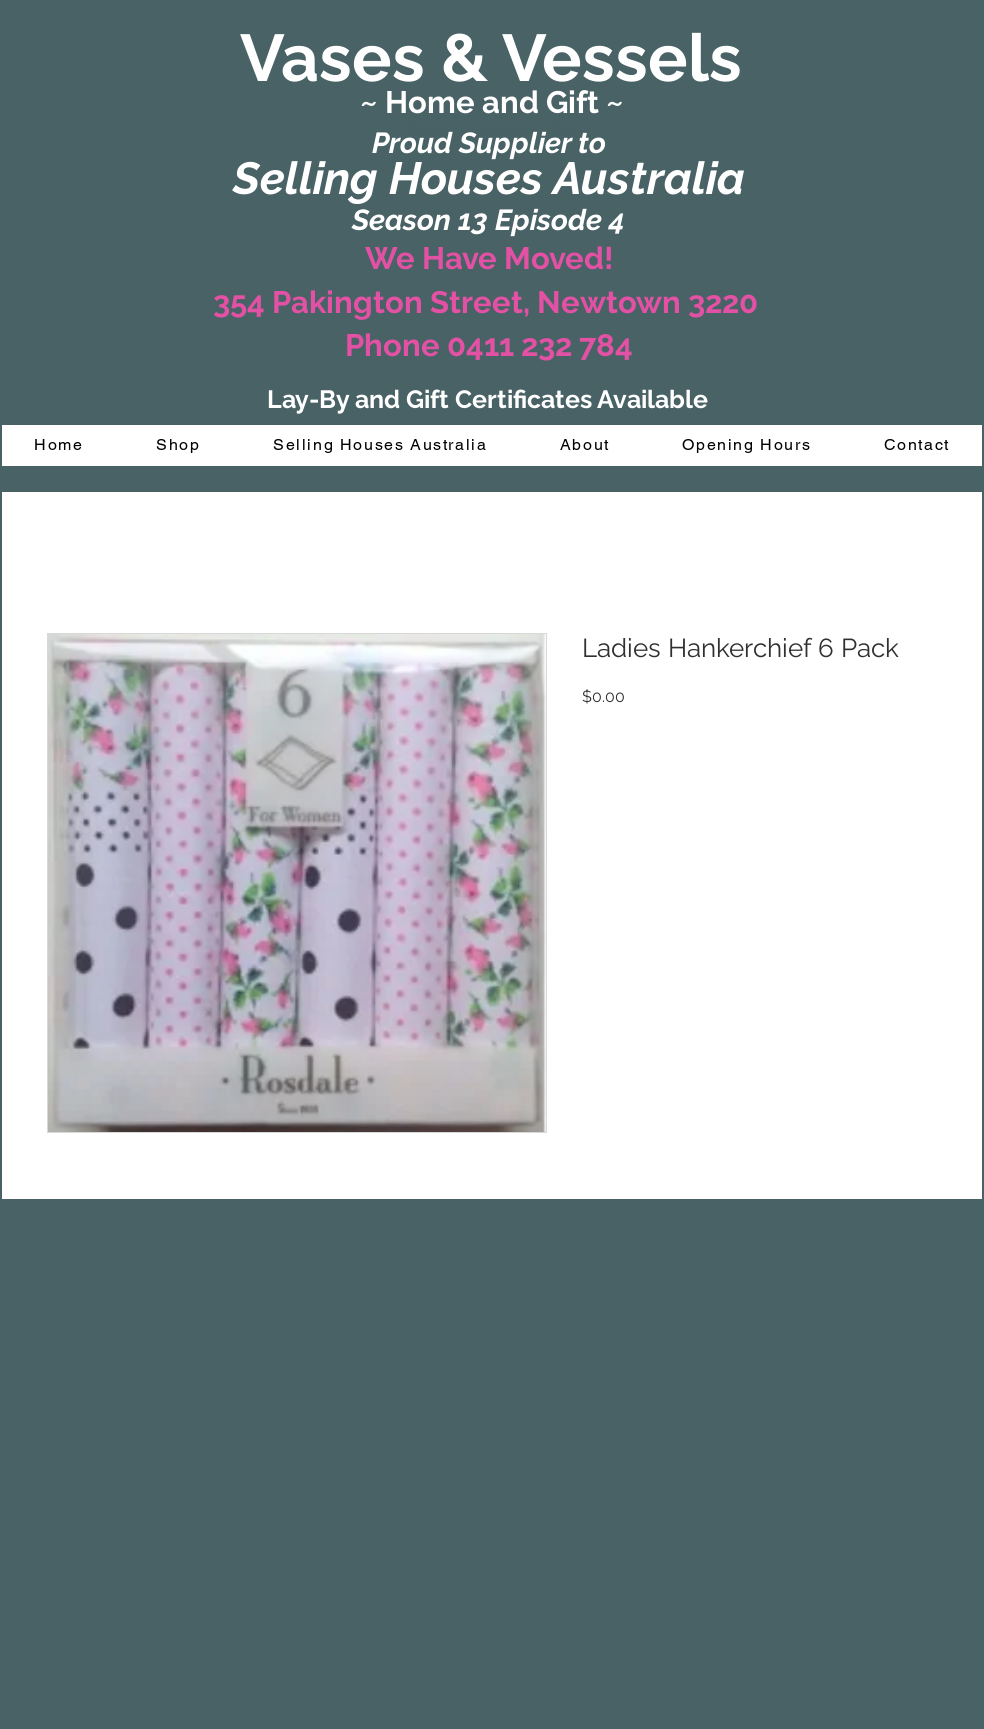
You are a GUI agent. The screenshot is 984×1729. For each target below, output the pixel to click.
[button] (178, 445)
